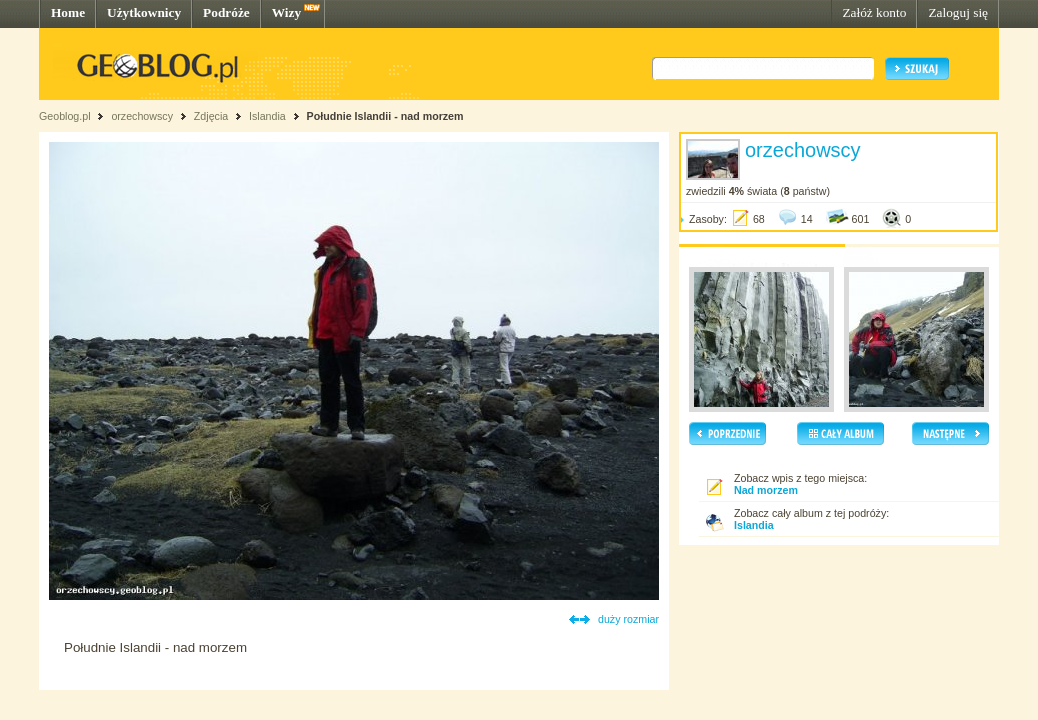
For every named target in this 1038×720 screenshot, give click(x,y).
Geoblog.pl (65, 116)
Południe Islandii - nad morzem (385, 116)
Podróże (226, 12)
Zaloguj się (958, 12)
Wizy (286, 12)
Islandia (267, 116)
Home (68, 12)
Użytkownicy (144, 12)
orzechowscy (142, 116)
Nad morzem (766, 490)
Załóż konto (874, 12)
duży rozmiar (628, 619)
